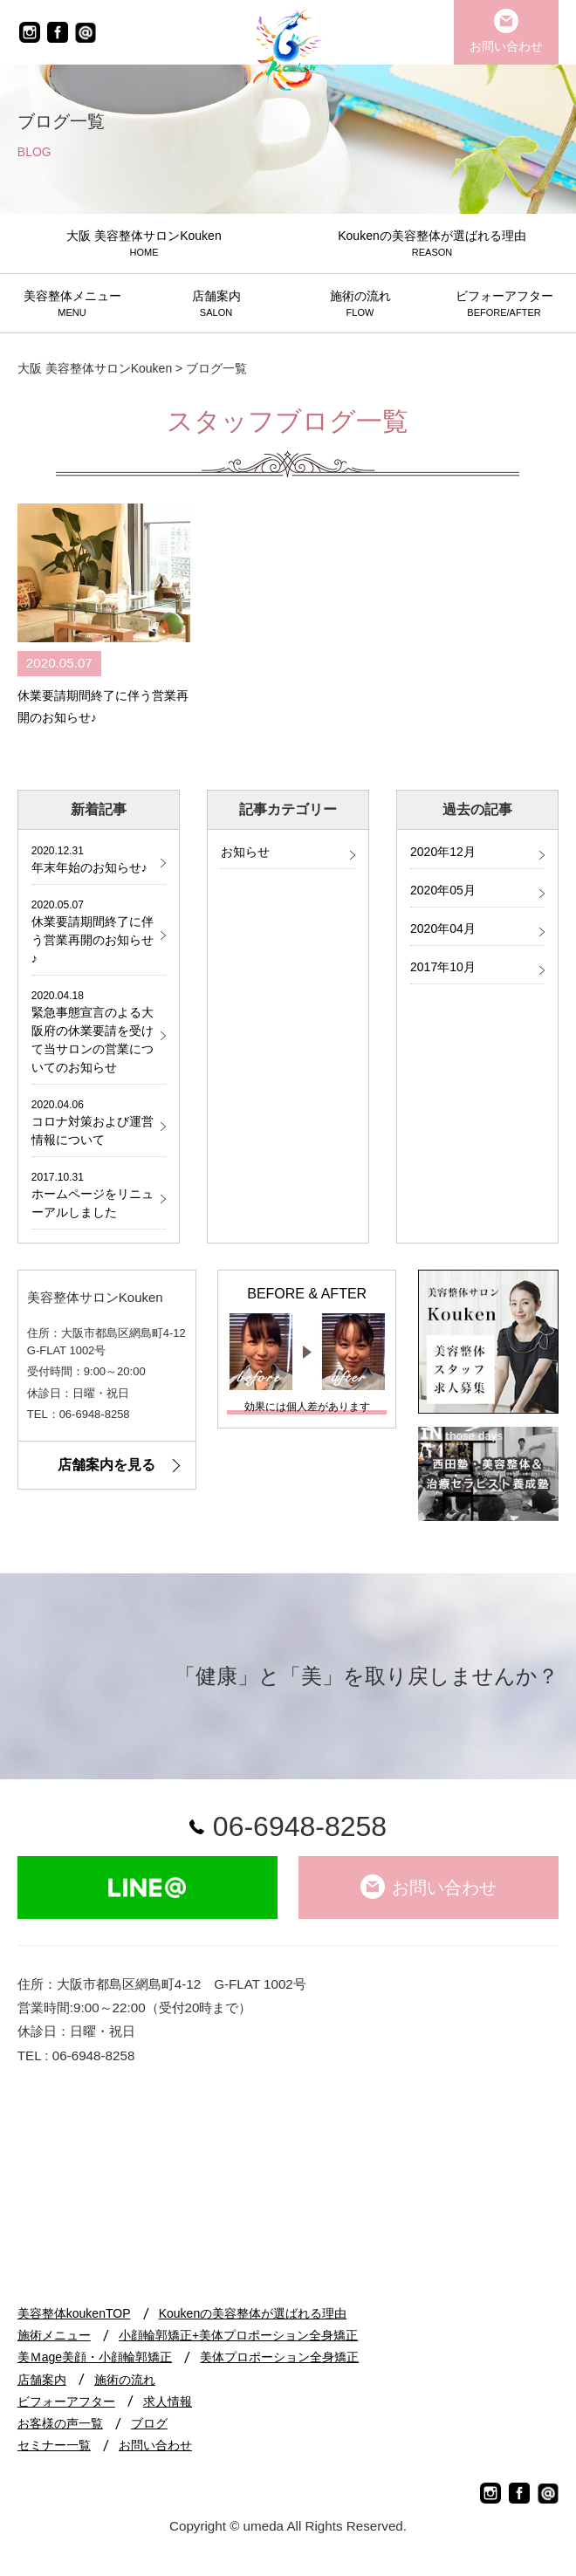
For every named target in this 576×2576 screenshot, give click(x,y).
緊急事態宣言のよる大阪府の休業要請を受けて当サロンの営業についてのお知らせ (92, 1031)
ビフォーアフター (66, 2401)
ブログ (149, 2423)
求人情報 (167, 2401)
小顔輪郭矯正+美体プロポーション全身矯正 (238, 2335)
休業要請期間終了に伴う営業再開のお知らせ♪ (92, 931)
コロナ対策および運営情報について (92, 1122)
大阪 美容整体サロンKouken (94, 368)
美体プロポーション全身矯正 (279, 2357)
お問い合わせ (155, 2445)
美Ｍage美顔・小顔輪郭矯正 (94, 2357)
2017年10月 (443, 967)
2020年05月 (443, 890)
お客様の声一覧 (60, 2423)
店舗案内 (41, 2380)
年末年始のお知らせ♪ (92, 858)
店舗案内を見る (106, 1464)
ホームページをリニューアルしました (92, 1194)
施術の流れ (124, 2380)
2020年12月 (443, 852)
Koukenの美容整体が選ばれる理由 (252, 2313)
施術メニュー (54, 2335)
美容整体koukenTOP (74, 2313)
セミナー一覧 (54, 2445)
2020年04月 (443, 928)
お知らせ (245, 852)
